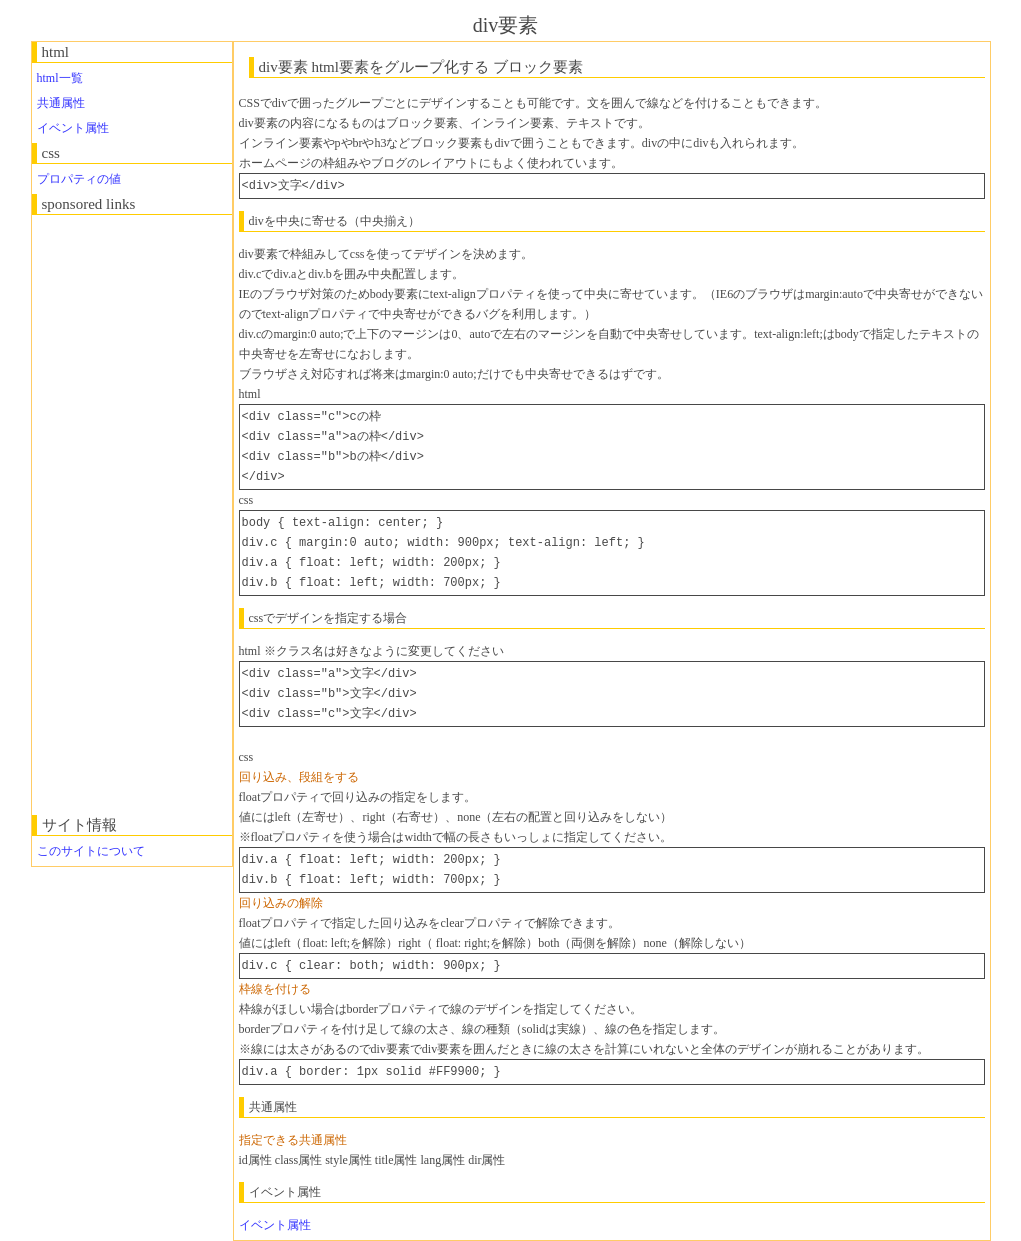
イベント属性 (73, 128)
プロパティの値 (79, 179)
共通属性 (61, 103)
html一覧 (60, 78)
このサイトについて (91, 851)
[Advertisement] (112, 515)
